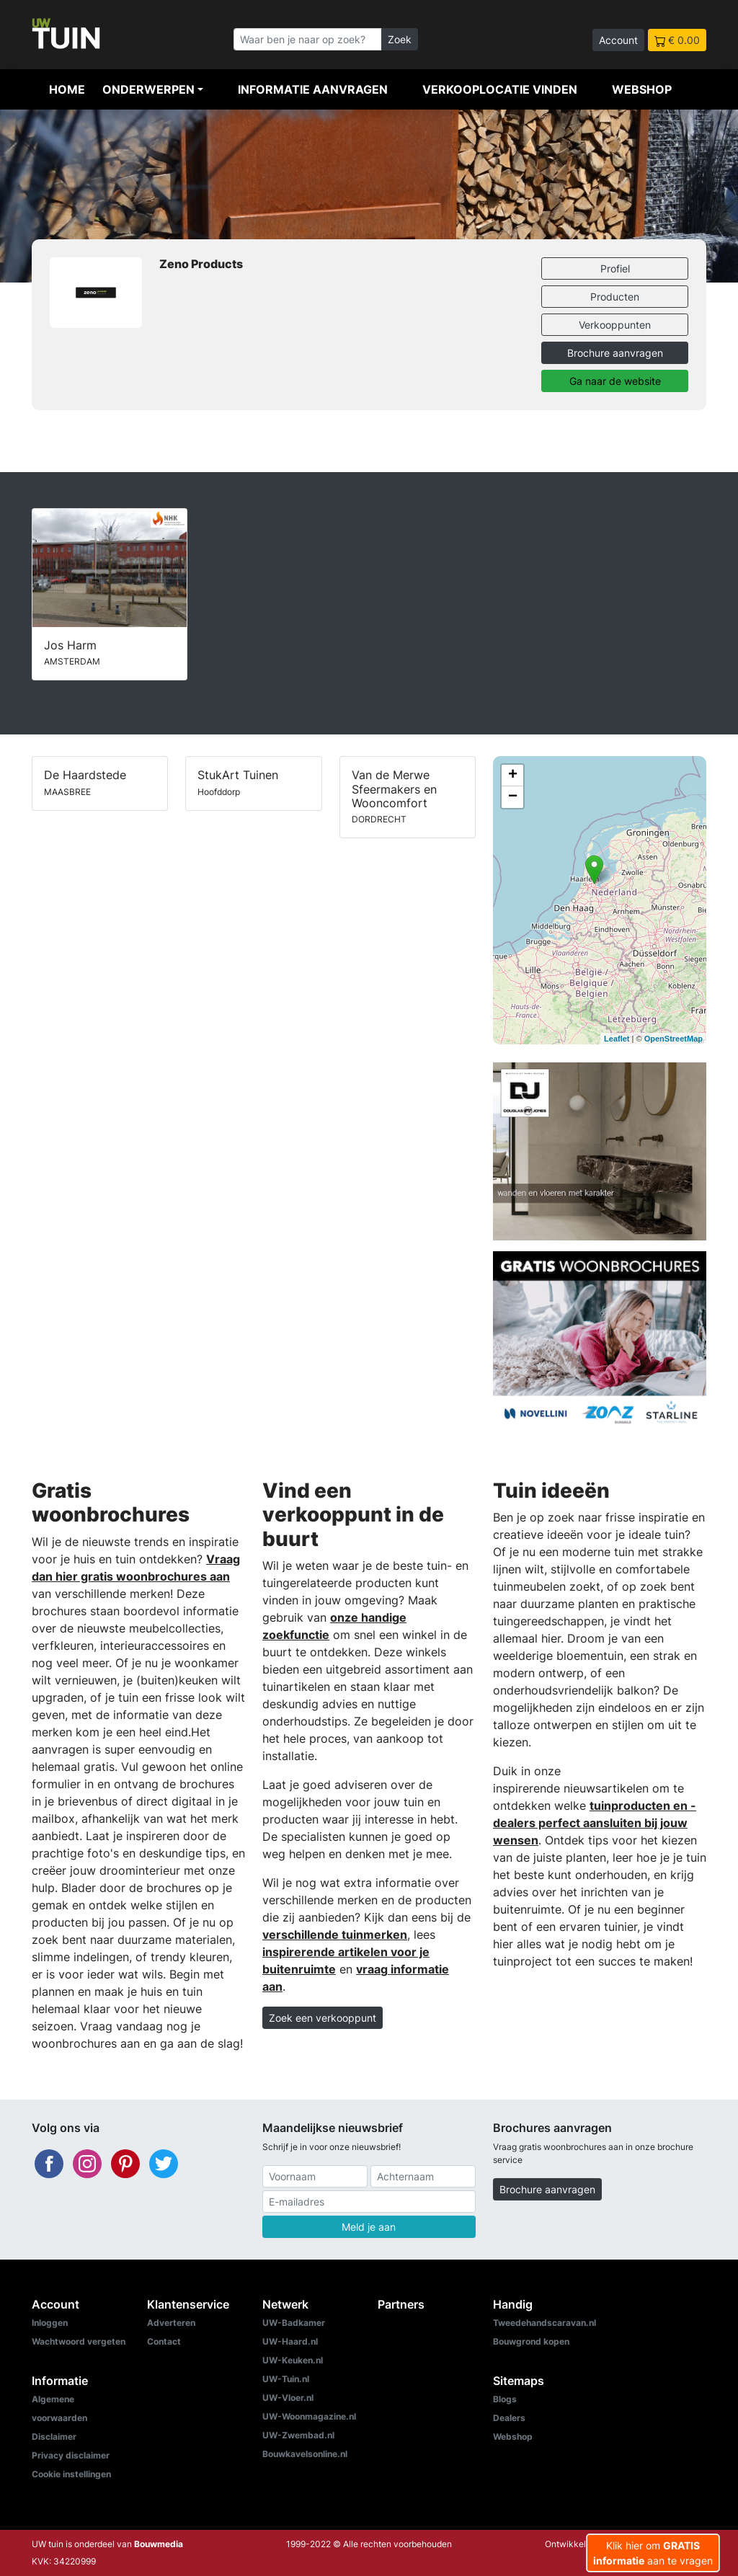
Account (618, 40)
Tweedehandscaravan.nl (544, 2322)
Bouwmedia (158, 2544)
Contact (164, 2341)
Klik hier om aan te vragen (653, 2553)
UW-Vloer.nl (288, 2397)
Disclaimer (54, 2436)
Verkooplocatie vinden (499, 89)
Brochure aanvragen (615, 353)
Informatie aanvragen (313, 89)
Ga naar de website (615, 381)
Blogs (505, 2399)
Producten (614, 296)
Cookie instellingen (71, 2474)
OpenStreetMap (673, 1038)
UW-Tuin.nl (285, 2378)
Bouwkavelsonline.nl (304, 2453)
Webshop (642, 89)
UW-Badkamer (293, 2322)
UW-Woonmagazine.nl (309, 2416)
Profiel (615, 268)
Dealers (509, 2417)
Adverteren (171, 2322)
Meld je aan (369, 2227)
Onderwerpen (148, 89)
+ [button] (512, 775)
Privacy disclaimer (71, 2455)
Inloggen (50, 2322)
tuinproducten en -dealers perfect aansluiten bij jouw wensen (594, 1822)
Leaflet (616, 1038)
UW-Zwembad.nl (298, 2435)
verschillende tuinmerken (334, 1934)
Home (67, 89)
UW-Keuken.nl (292, 2360)
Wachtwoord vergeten (78, 2341)
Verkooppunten (615, 325)
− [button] (512, 797)
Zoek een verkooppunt (322, 2018)
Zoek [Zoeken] (400, 39)
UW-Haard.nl (290, 2341)
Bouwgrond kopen (531, 2341)
